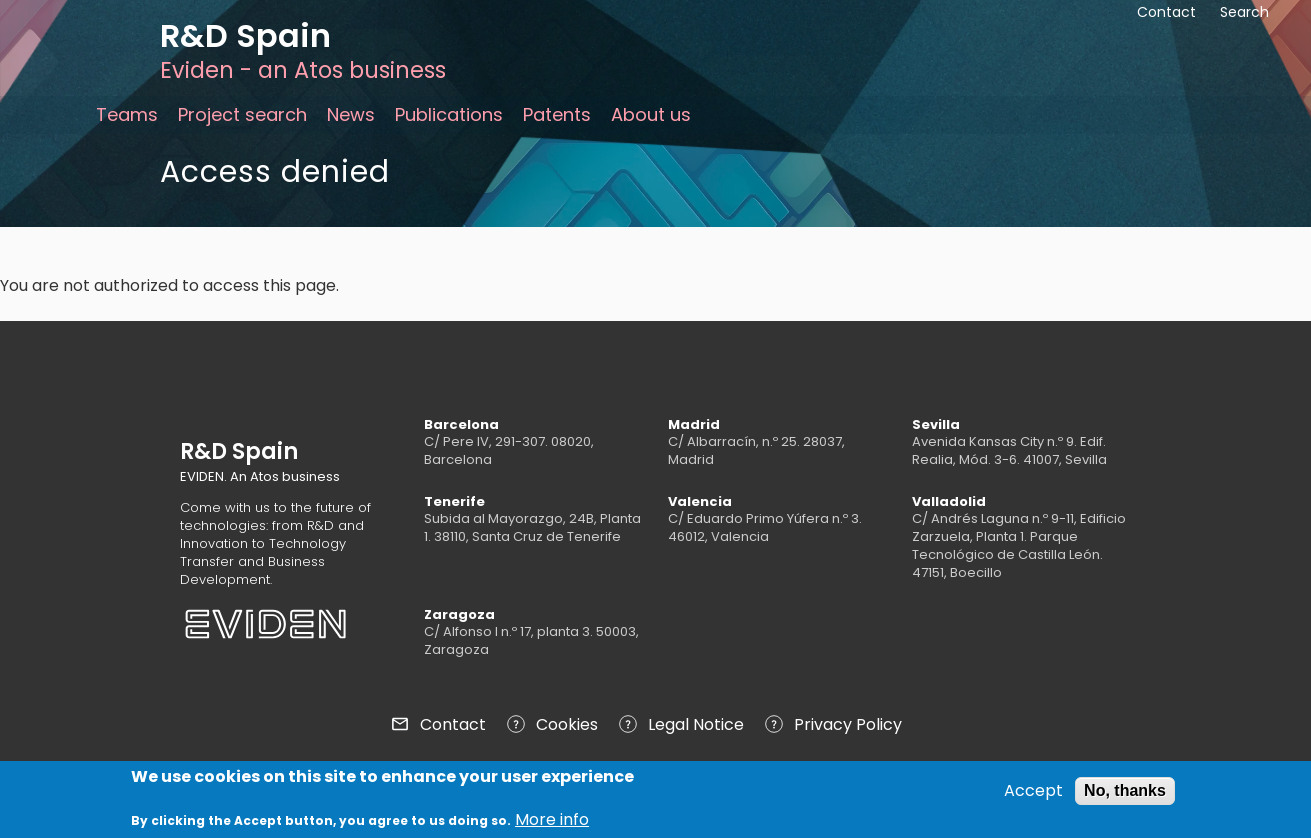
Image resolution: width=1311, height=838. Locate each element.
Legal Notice (696, 724)
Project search (242, 114)
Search (1244, 12)
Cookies (567, 724)
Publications (449, 114)
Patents (557, 114)
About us (651, 114)
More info (552, 825)
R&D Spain (245, 35)
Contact (453, 724)
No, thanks (1125, 794)
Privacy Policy (848, 724)
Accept (1033, 795)
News (351, 114)
